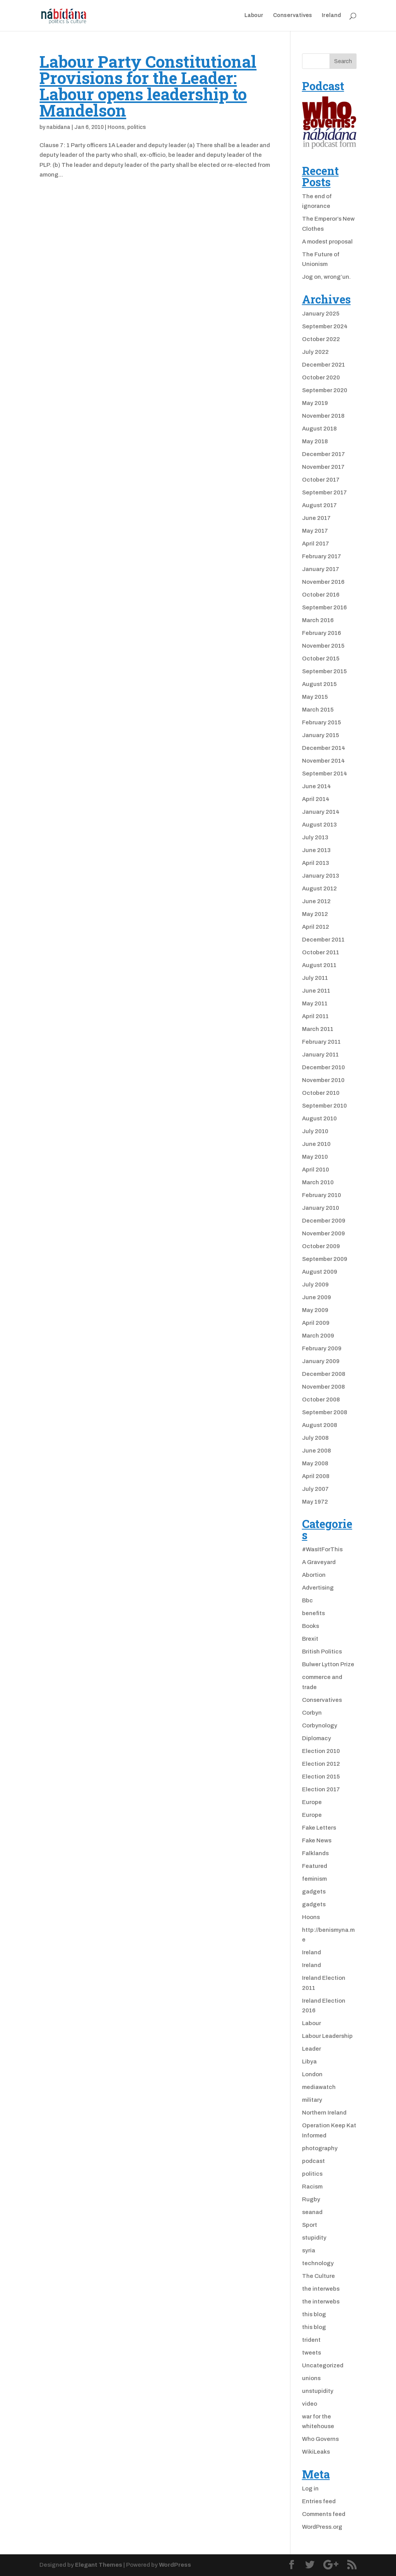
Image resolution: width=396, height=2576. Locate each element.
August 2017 (319, 505)
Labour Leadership (327, 2036)
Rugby (311, 2199)
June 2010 (316, 1144)
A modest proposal (327, 241)
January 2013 (320, 876)
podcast (313, 2161)
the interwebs (321, 2289)
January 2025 (321, 313)
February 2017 (321, 556)
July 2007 (315, 1489)
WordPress (175, 2565)
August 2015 (319, 684)
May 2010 (315, 1157)
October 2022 (321, 339)
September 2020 (324, 390)
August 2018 (319, 428)
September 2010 (324, 1106)
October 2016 (321, 595)
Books (310, 1626)
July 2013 (315, 837)
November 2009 (323, 1233)
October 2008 (321, 1399)
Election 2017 (321, 1789)
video (309, 2404)
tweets (311, 2353)
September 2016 (324, 607)
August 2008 (319, 1425)
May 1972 (315, 1502)
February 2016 (321, 633)
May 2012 (315, 914)
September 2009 (324, 1259)
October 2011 (320, 952)
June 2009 (316, 1297)
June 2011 (316, 991)
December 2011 (323, 939)
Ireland (331, 15)
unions (311, 2378)
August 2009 (319, 1272)
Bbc (307, 1600)
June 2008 (316, 1450)
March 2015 (318, 710)
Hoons (116, 127)
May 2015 (315, 697)
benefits (313, 1613)
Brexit (310, 1639)
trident (311, 2340)
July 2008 (315, 1438)
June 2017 (316, 518)
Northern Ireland (324, 2113)
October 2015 (321, 658)
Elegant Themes (98, 2565)
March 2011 (317, 1029)
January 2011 (320, 1054)
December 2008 (323, 1374)
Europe (312, 1802)
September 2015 (324, 671)
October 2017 (321, 480)
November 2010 (323, 1080)
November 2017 (323, 467)
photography (320, 2148)
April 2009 (315, 1323)
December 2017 (323, 454)
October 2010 (321, 1093)
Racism (312, 2186)
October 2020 (321, 377)
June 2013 (316, 850)
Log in (310, 2488)
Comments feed (323, 2514)
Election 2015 (321, 1776)
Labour (253, 15)
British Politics (322, 1651)
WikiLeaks (316, 2452)
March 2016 (318, 620)
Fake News (316, 1840)
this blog (314, 2314)
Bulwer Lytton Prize (328, 1664)
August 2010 (319, 1118)
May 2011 (315, 1003)
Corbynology (319, 1725)
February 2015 (321, 722)
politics (136, 127)
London (312, 2074)
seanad (312, 2212)
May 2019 (315, 403)
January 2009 (321, 1361)
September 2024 (325, 326)
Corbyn (312, 1713)
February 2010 (321, 1195)
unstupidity (317, 2391)
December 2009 (323, 1221)
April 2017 (315, 543)
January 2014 (321, 812)
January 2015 (320, 735)
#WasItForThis (322, 1549)
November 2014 (323, 761)
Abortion (314, 1575)
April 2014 (315, 799)
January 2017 (320, 569)
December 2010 (323, 1067)
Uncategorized (322, 2365)
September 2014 (324, 773)
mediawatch (319, 2087)
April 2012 (315, 927)
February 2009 (321, 1348)
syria (308, 2250)
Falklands (315, 1853)
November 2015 (323, 646)
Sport (309, 2225)
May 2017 (315, 531)
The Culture (318, 2276)
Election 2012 (321, 1764)
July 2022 (315, 352)
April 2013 (315, 863)
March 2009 (318, 1336)
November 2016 (323, 582)
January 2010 (320, 1208)
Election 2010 (321, 1751)
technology (318, 2263)
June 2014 (316, 786)
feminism (314, 1879)
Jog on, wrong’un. (326, 277)
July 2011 (315, 978)
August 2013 (319, 825)
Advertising (318, 1588)
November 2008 (323, 1387)
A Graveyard (319, 1562)
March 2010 (318, 1182)
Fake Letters (319, 1828)
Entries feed (319, 2501)
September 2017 (324, 492)
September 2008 (324, 1412)
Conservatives (292, 15)
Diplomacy (316, 1738)
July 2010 (315, 1131)
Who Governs (320, 2439)
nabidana (58, 127)
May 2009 (315, 1310)
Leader (311, 2049)
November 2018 (323, 416)
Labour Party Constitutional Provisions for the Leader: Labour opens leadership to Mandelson (147, 86)
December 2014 (323, 748)
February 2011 (321, 1042)
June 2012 (316, 901)
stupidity (314, 2238)
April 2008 (315, 1476)
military (312, 2100)
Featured (314, 1866)
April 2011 (315, 1016)
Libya (309, 2061)
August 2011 (319, 965)
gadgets (314, 1891)
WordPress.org (322, 2527)
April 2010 (315, 1169)
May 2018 (315, 441)
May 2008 (315, 1463)
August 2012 (319, 888)
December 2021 (323, 365)
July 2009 (315, 1284)
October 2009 (321, 1246)
